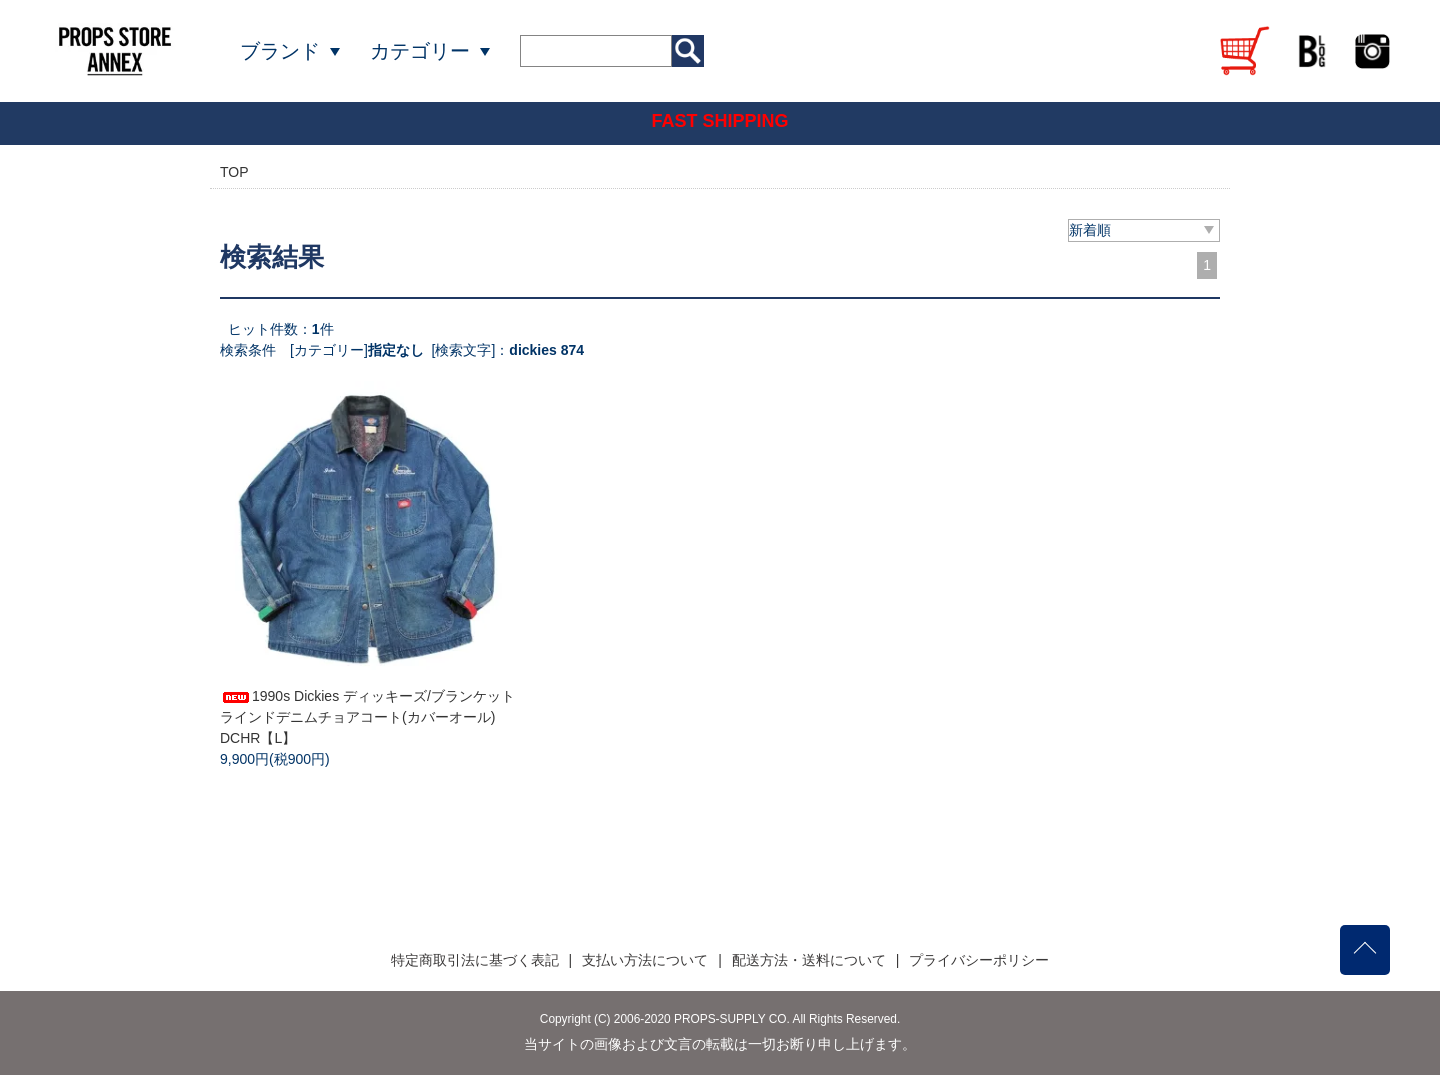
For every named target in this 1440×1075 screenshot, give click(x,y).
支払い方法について (645, 960)
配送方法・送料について (809, 960)
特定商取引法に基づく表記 (475, 960)
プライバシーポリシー (979, 960)
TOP (234, 172)
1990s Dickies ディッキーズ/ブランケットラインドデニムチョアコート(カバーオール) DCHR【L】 (367, 717)
